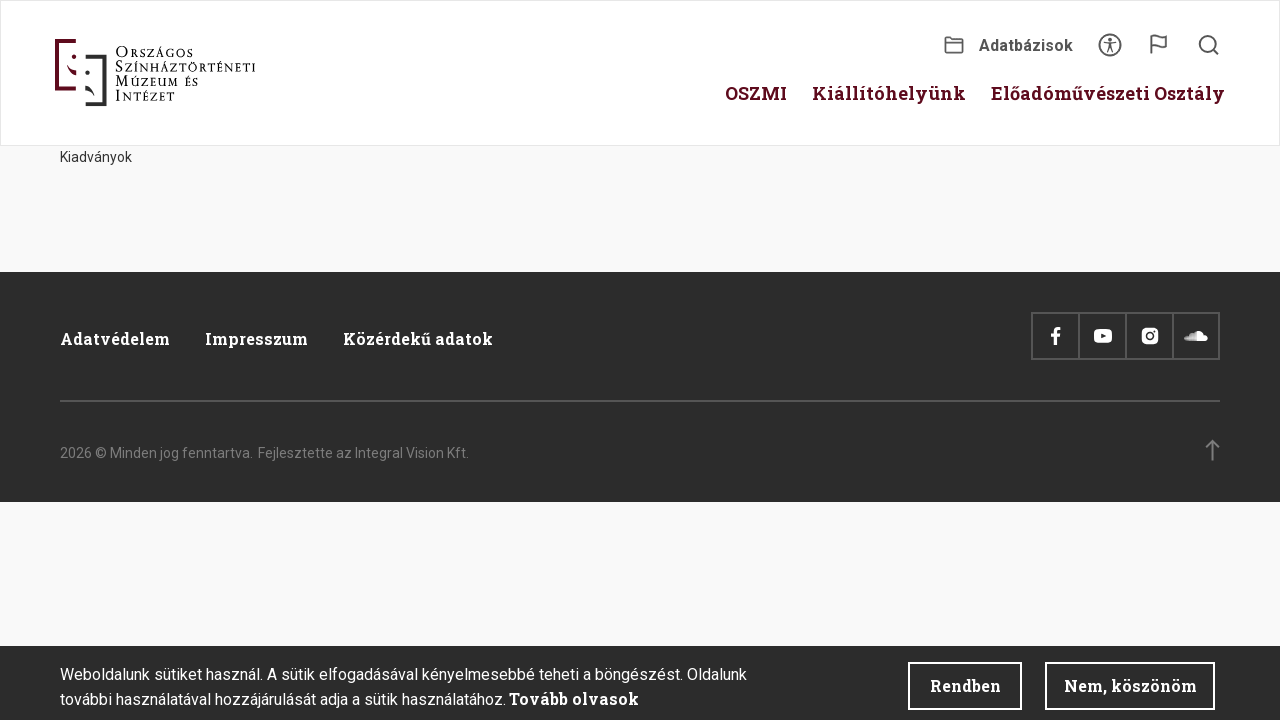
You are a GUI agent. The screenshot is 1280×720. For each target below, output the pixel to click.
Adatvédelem (115, 338)
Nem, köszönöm (1130, 690)
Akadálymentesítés (1110, 51)
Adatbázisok (1026, 45)
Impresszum (256, 338)
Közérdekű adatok (418, 338)
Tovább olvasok (574, 703)
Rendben (965, 690)
